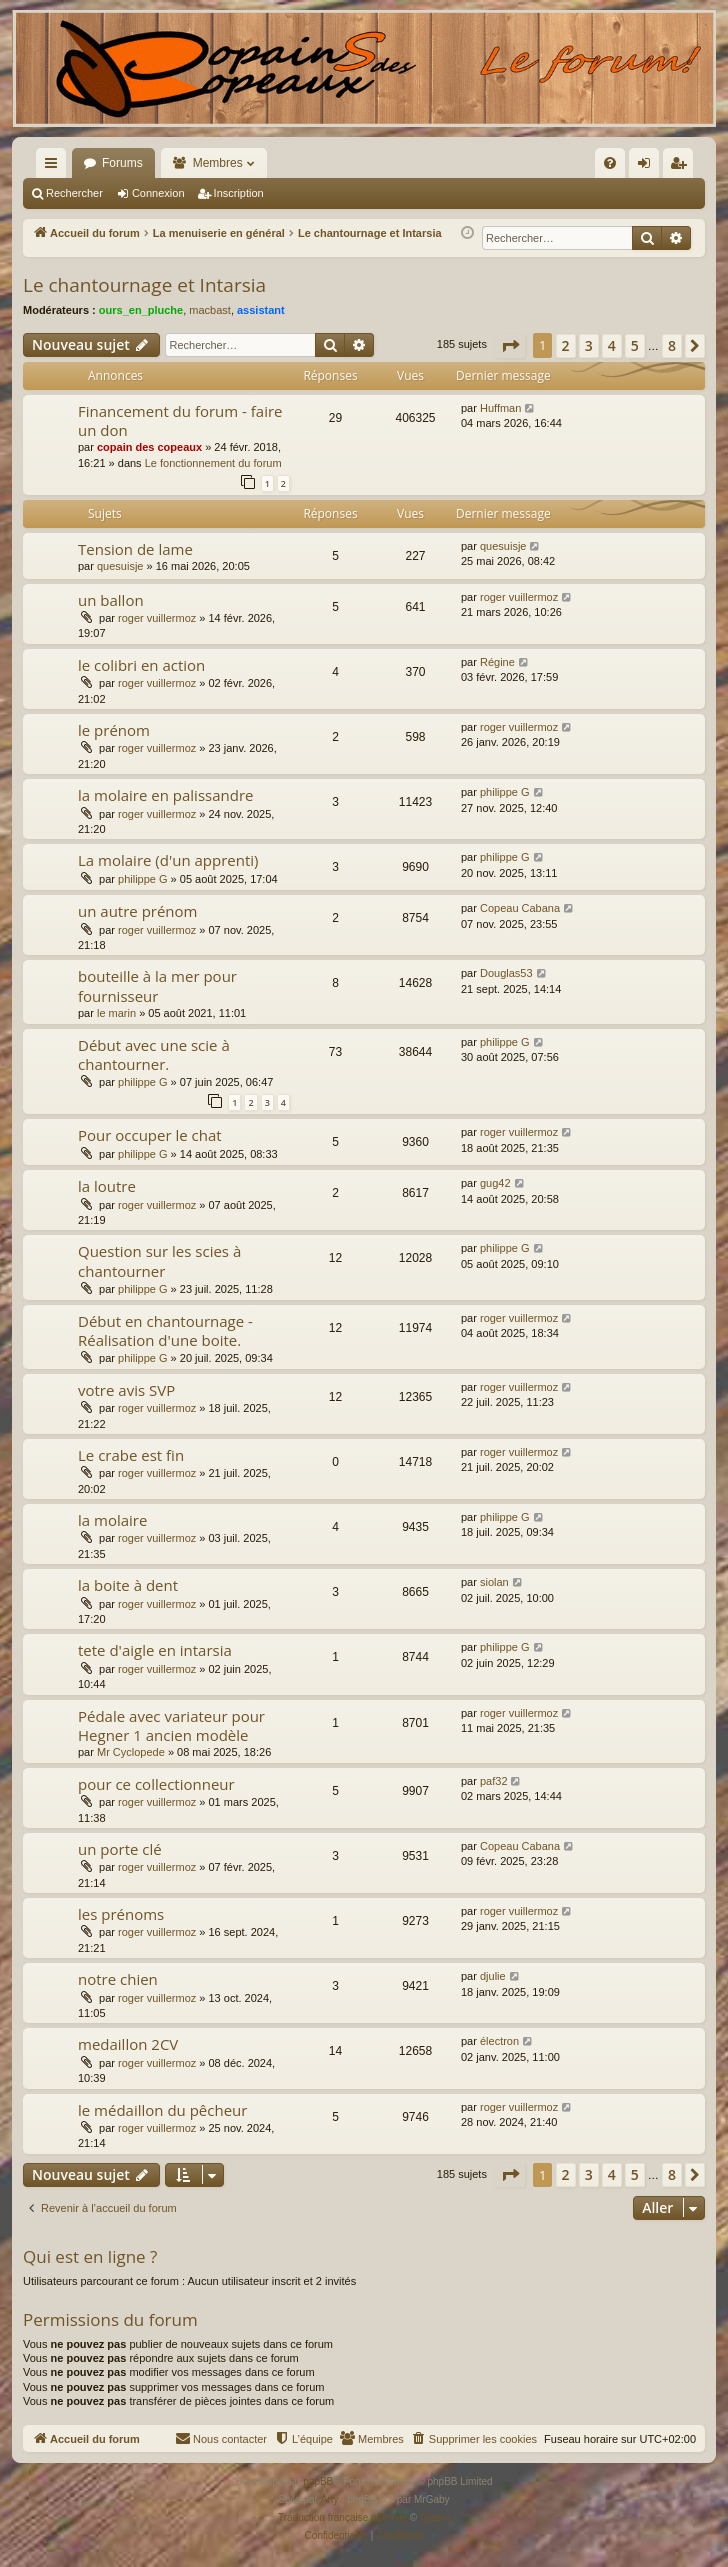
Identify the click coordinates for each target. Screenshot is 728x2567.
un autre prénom (137, 911)
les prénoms (121, 1914)
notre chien (118, 1979)
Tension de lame (135, 549)
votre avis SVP (126, 1390)
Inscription (239, 193)
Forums (122, 163)
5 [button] (635, 345)
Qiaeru (435, 2517)
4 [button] (612, 345)
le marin (116, 1013)
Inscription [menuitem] (682, 167)
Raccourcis (55, 167)
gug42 (495, 1183)
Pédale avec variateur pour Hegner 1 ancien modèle (171, 1725)
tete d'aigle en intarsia (155, 1650)
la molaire (112, 1520)
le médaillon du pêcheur (162, 2110)
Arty (330, 2499)
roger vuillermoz (157, 618)
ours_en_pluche (141, 310)
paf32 (494, 1781)
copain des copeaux (149, 447)
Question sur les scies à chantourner (159, 1260)
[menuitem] (395, 163)
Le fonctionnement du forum (213, 463)
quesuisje (120, 566)
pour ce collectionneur (156, 1784)
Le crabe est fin (131, 1455)
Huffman (500, 408)
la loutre (107, 1186)
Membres (218, 163)
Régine (497, 662)
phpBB (318, 2481)
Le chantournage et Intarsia (144, 285)
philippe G (505, 792)
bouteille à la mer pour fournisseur (157, 985)
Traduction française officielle (342, 2517)
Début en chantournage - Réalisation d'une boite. (165, 1330)
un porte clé (120, 1849)
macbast (210, 310)
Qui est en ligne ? (90, 2256)
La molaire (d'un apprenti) (168, 860)
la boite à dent (128, 1585)
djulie (493, 1976)
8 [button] (672, 345)
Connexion (158, 193)
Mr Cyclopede (131, 1752)
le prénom (114, 730)
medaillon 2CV (128, 2044)
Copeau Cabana (520, 908)
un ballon (111, 600)
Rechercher (74, 193)
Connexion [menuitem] (648, 167)
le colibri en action (141, 665)
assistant (261, 310)
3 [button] (589, 345)
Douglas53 (506, 973)
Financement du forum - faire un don (180, 420)
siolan (494, 1582)
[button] (510, 346)
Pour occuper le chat (150, 1135)
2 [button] (566, 345)
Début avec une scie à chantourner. (154, 1054)
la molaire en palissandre (165, 795)
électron (499, 2041)
